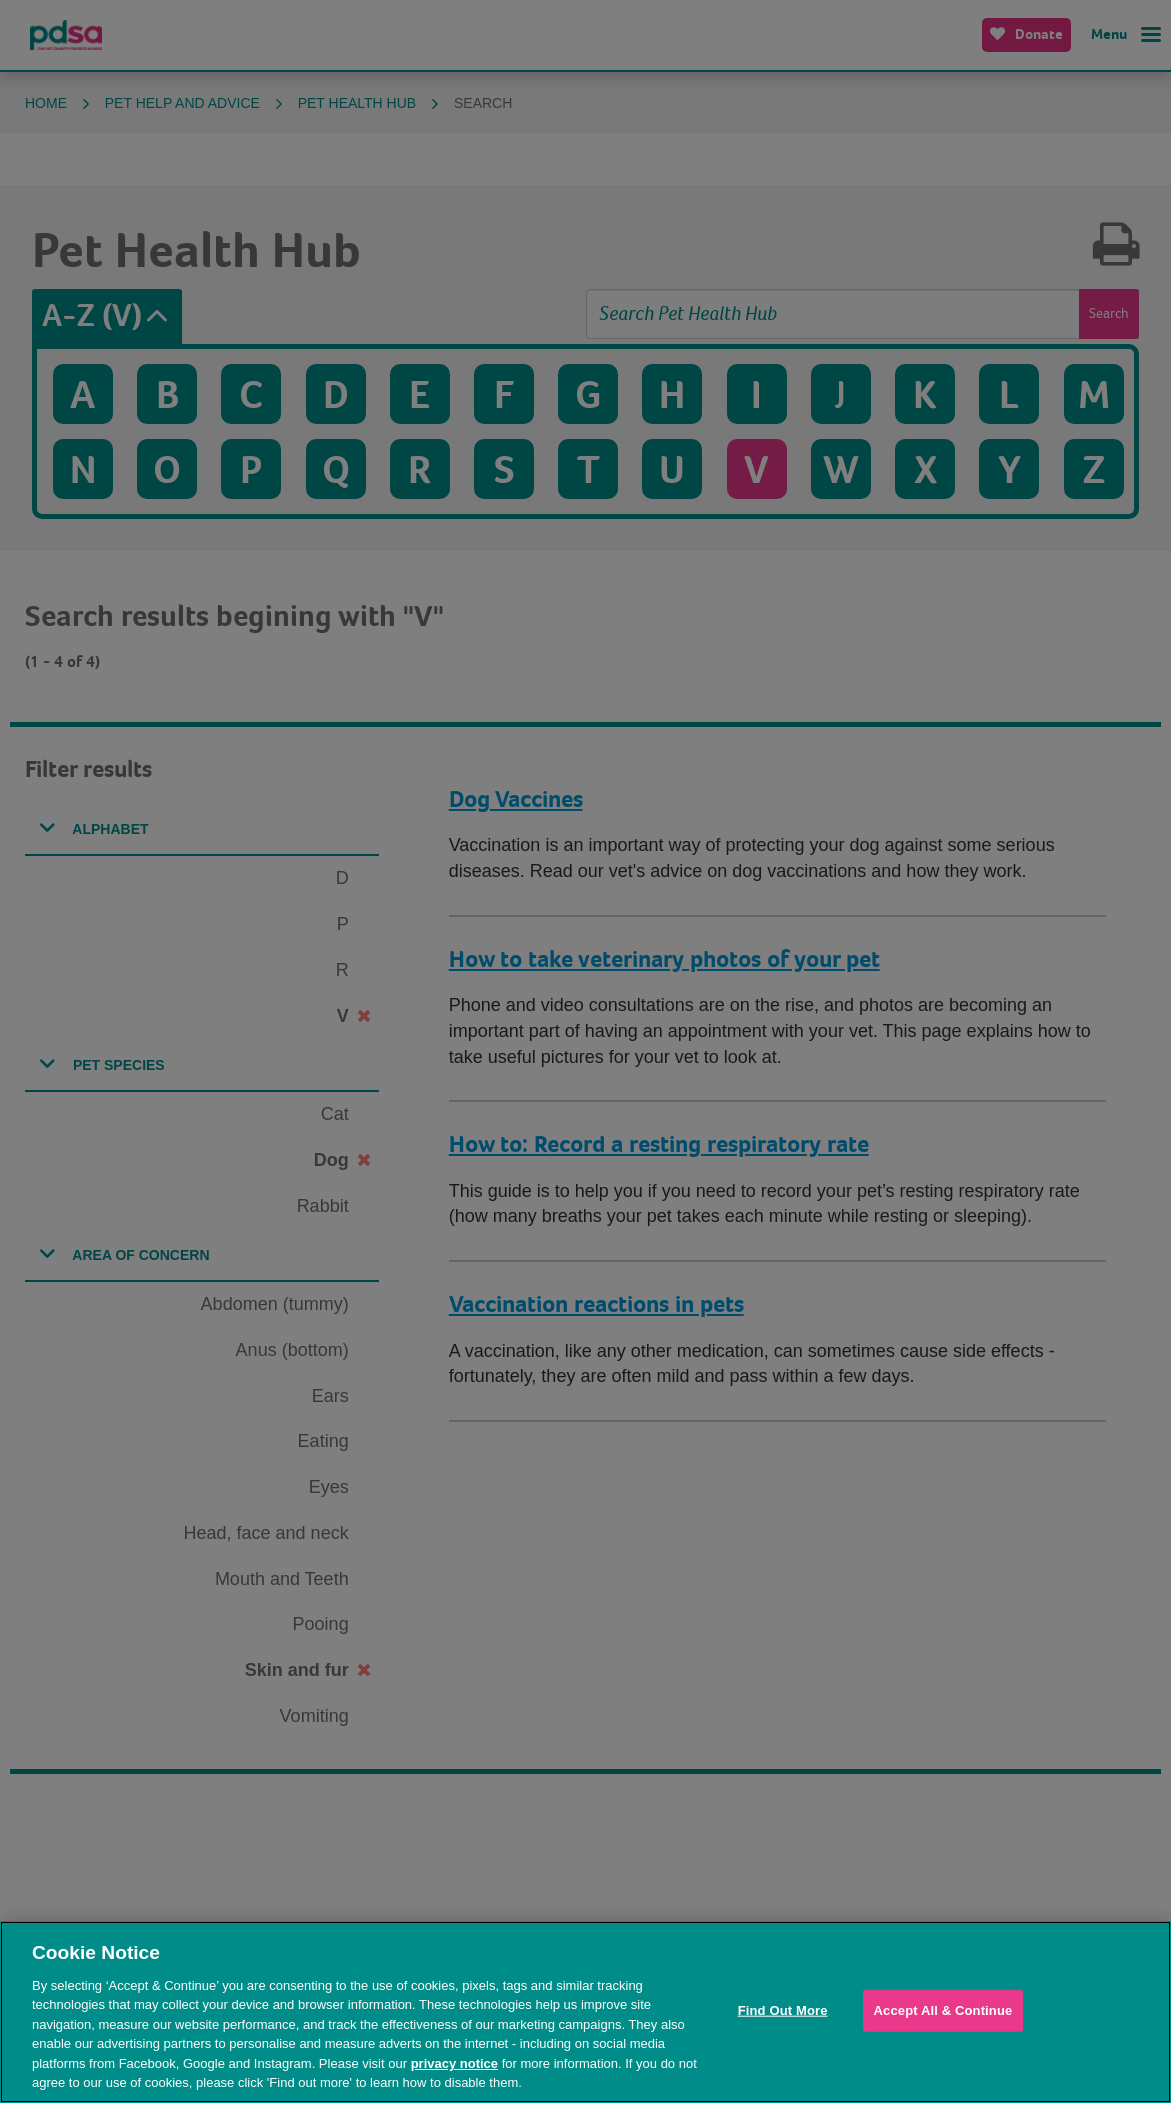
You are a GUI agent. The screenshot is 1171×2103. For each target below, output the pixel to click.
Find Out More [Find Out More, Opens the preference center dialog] (783, 2010)
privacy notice (454, 2063)
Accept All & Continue (943, 2010)
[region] (585, 2012)
